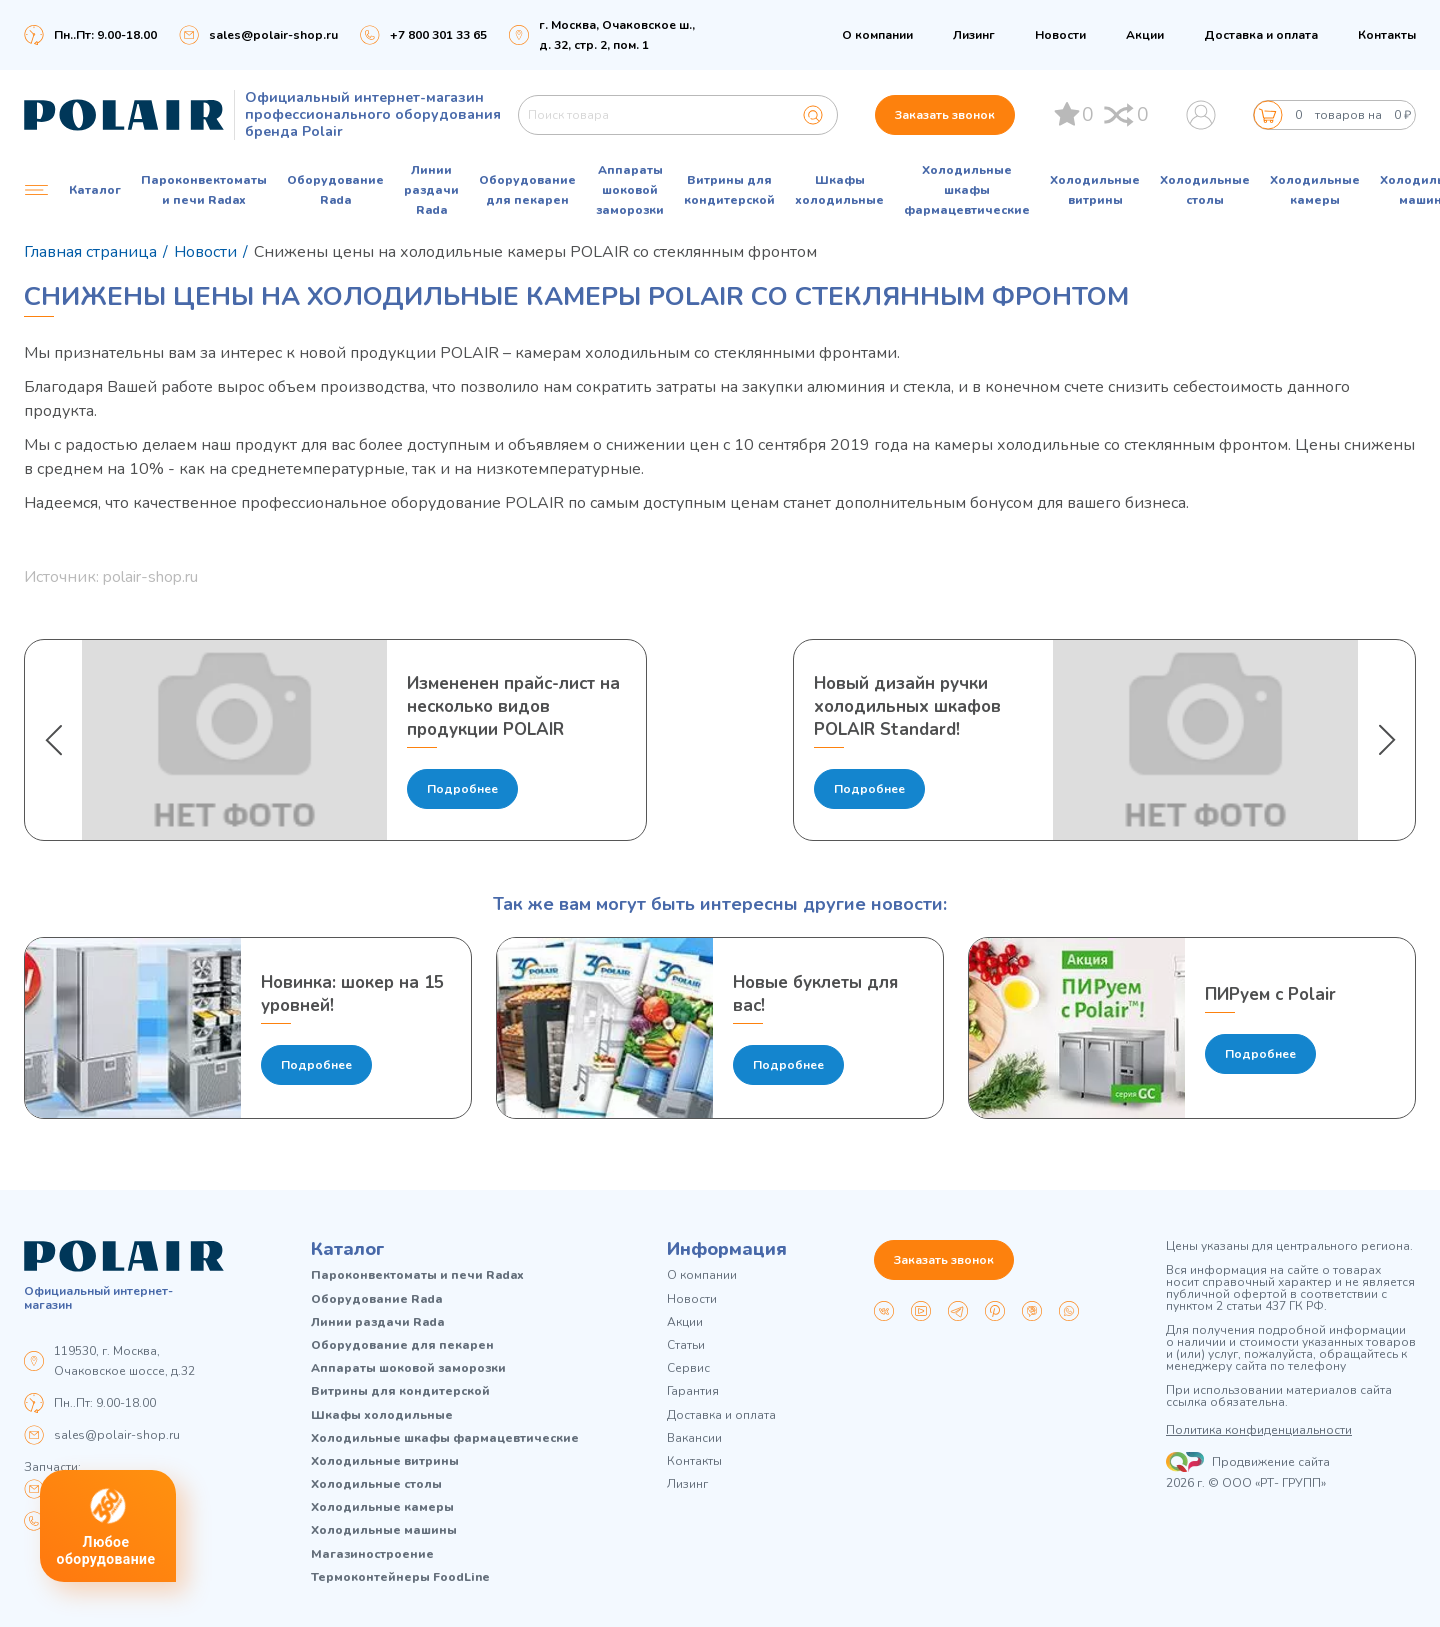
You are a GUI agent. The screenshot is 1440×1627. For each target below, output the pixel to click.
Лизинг (974, 35)
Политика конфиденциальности (1259, 1430)
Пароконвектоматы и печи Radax (204, 190)
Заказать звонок (945, 115)
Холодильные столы (1205, 190)
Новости (1060, 35)
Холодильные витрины (1095, 190)
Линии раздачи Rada (431, 190)
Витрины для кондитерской (729, 190)
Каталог (348, 1249)
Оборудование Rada (335, 190)
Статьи (686, 1345)
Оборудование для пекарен (527, 190)
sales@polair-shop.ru (273, 35)
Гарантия (693, 1391)
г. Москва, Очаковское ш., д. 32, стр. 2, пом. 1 (617, 35)
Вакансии (694, 1438)
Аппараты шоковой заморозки (630, 190)
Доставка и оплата (1261, 35)
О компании (877, 35)
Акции (1145, 35)
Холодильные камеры (1315, 190)
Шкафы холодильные (839, 190)
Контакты (1387, 35)
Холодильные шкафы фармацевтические (967, 190)
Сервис (688, 1368)
